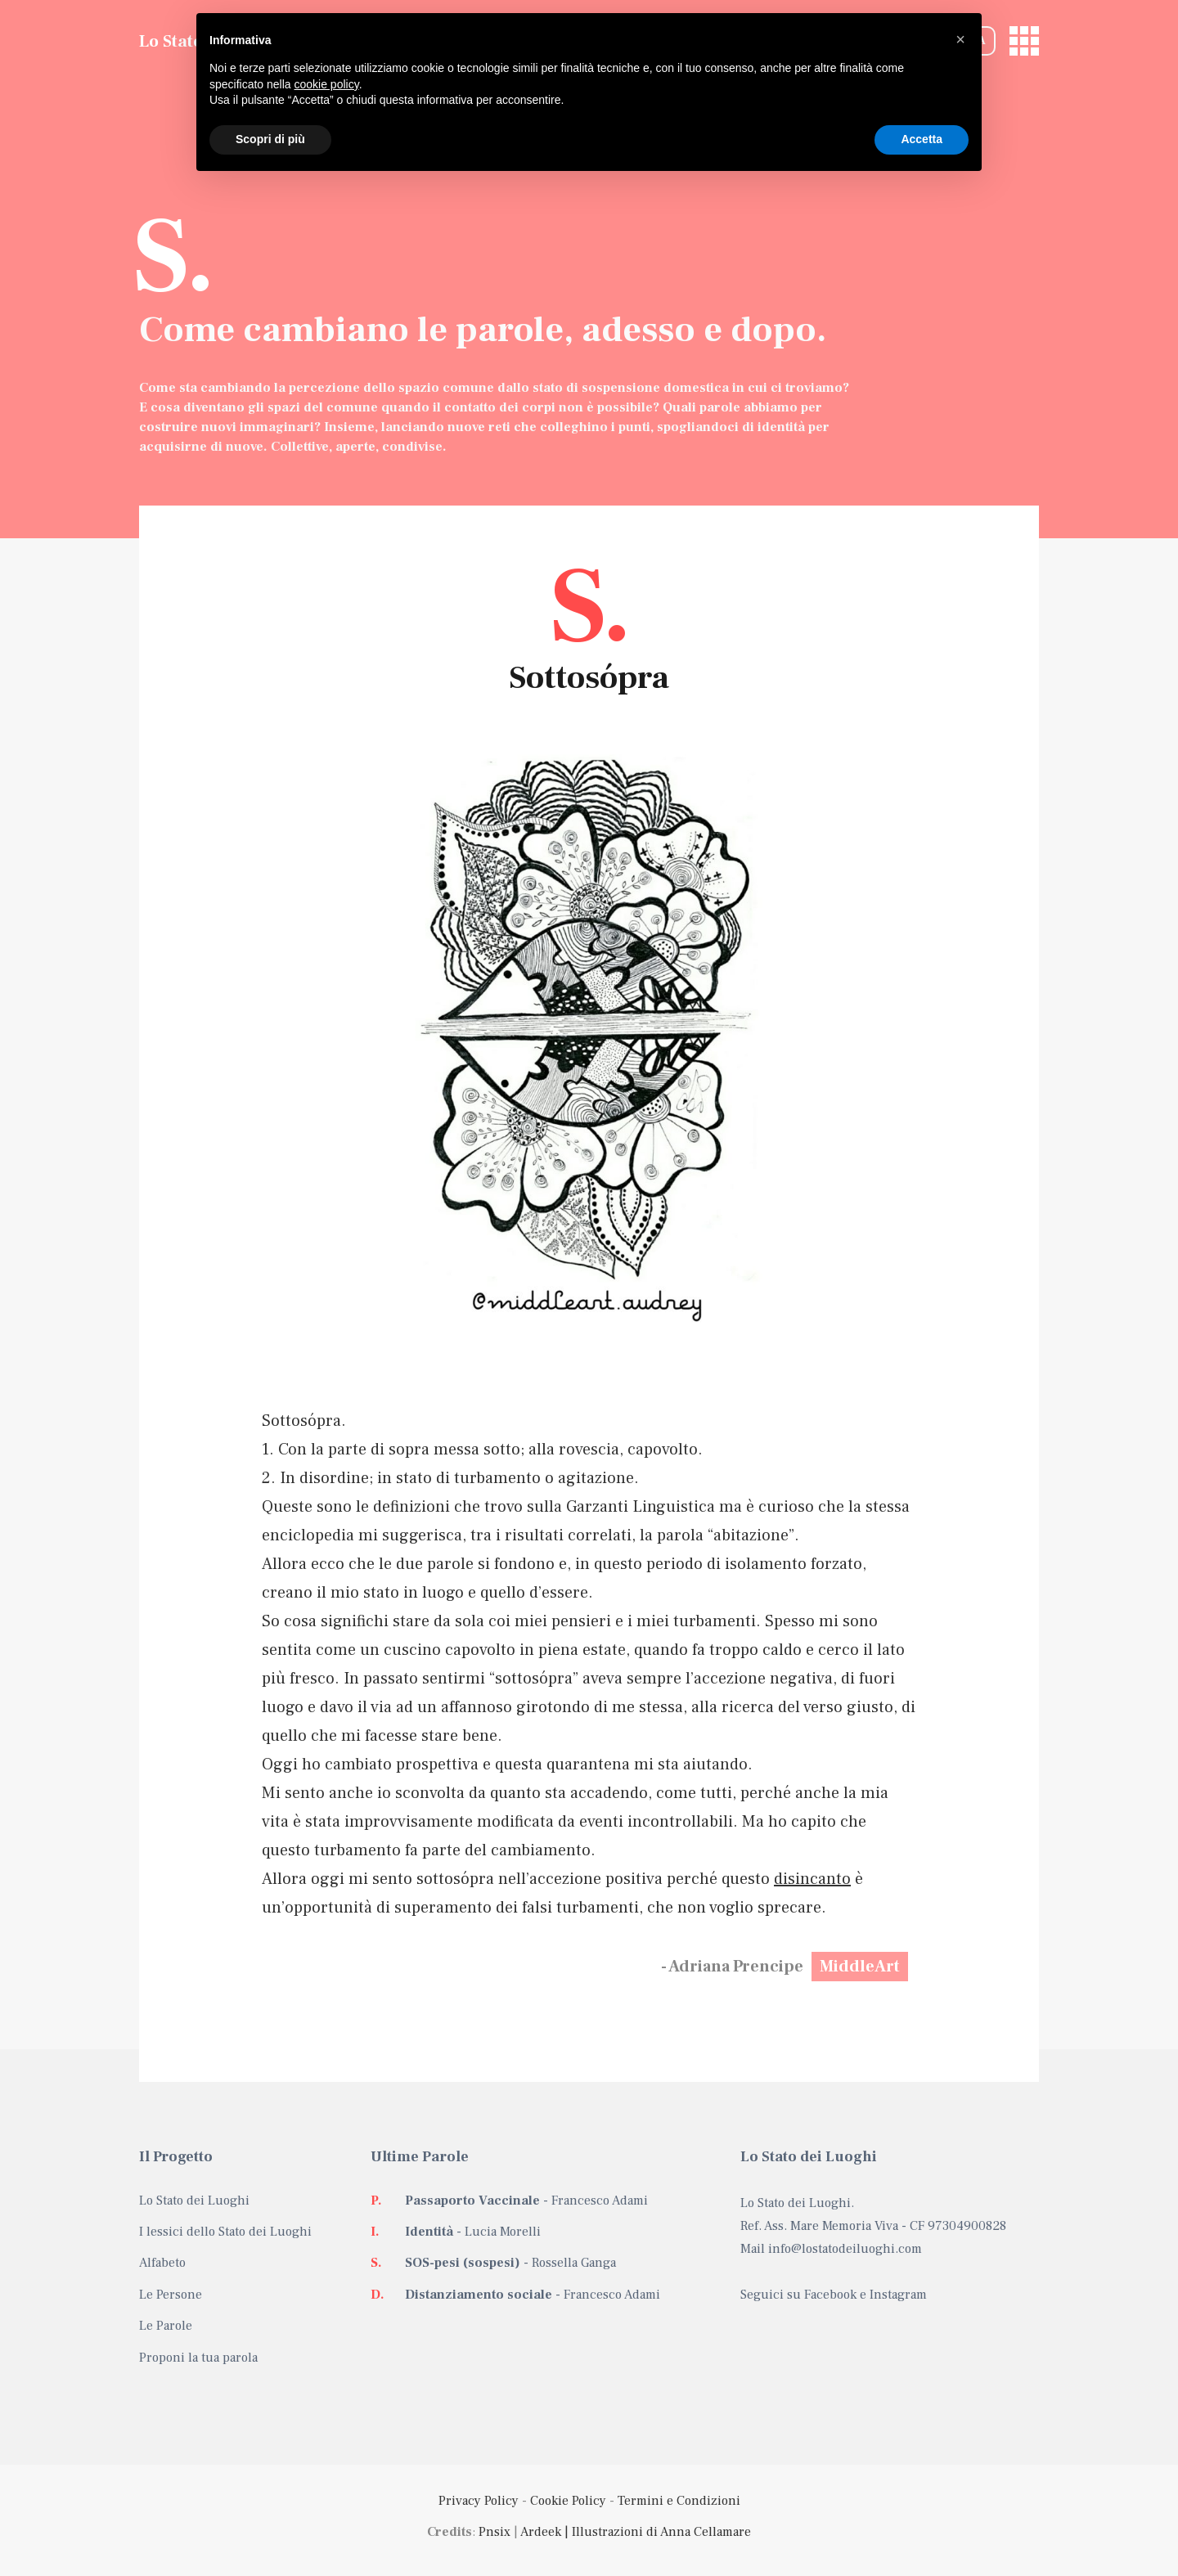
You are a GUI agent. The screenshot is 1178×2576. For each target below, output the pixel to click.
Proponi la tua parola (198, 2357)
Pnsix (494, 2532)
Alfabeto (162, 2263)
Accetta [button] (921, 139)
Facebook (830, 2294)
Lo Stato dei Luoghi (194, 2200)
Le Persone (170, 2294)
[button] (960, 39)
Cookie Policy (568, 2501)
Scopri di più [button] (270, 139)
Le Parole (165, 2326)
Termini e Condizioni (679, 2501)
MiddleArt (860, 1966)
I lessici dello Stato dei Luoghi (225, 2231)
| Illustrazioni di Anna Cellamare (656, 2532)
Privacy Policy (478, 2501)
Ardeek (540, 2532)
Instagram (898, 2294)
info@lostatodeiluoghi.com (845, 2249)
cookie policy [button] (326, 84)
